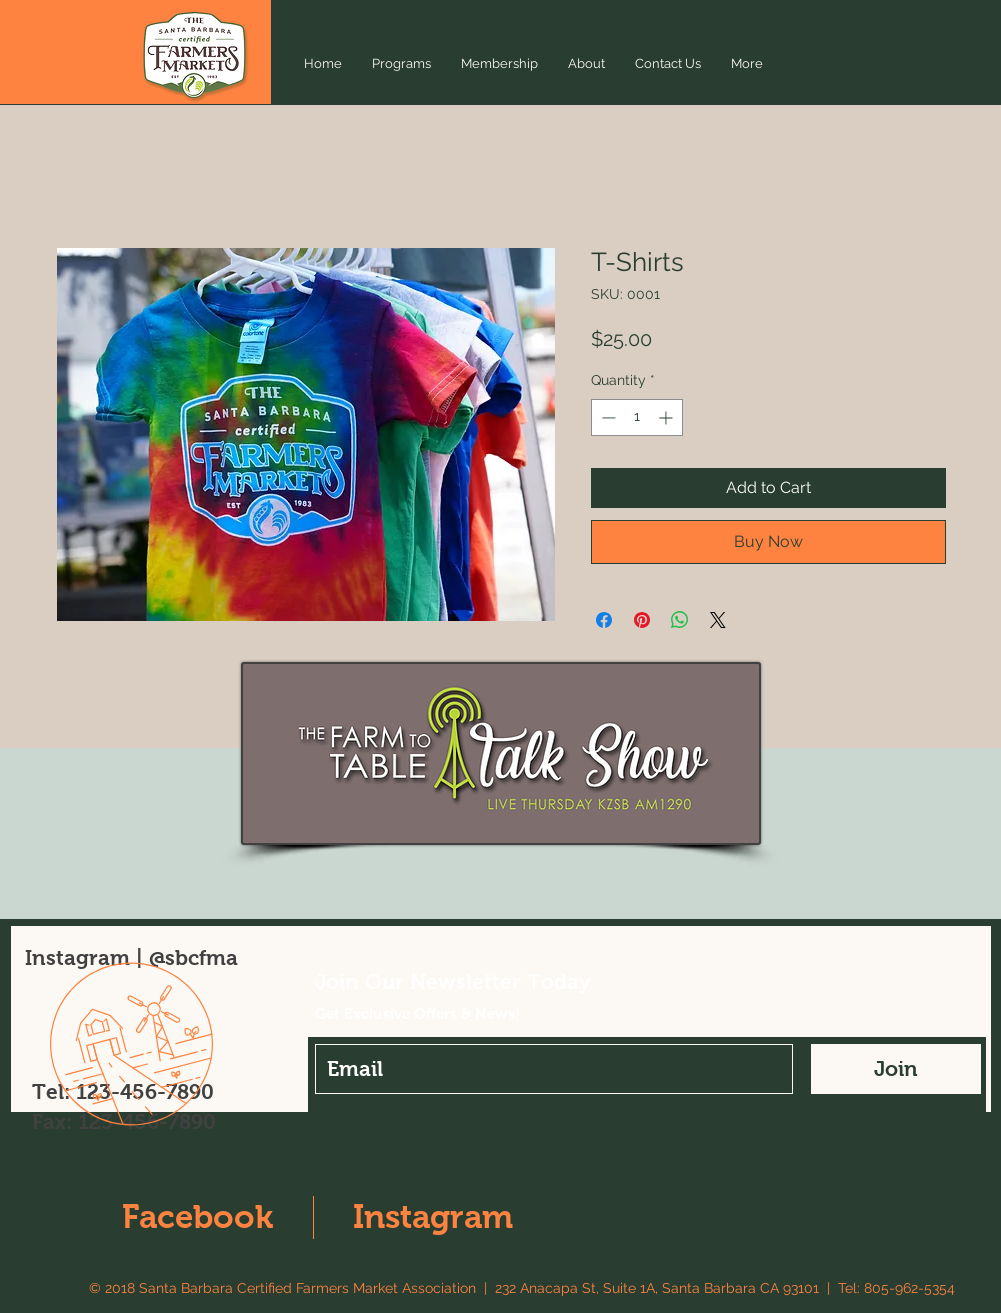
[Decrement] (606, 417)
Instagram (433, 1216)
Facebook (197, 1216)
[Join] (896, 1069)
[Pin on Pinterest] (642, 620)
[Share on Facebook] (604, 620)
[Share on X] (718, 620)
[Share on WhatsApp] (680, 620)
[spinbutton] (637, 417)
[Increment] (667, 417)
